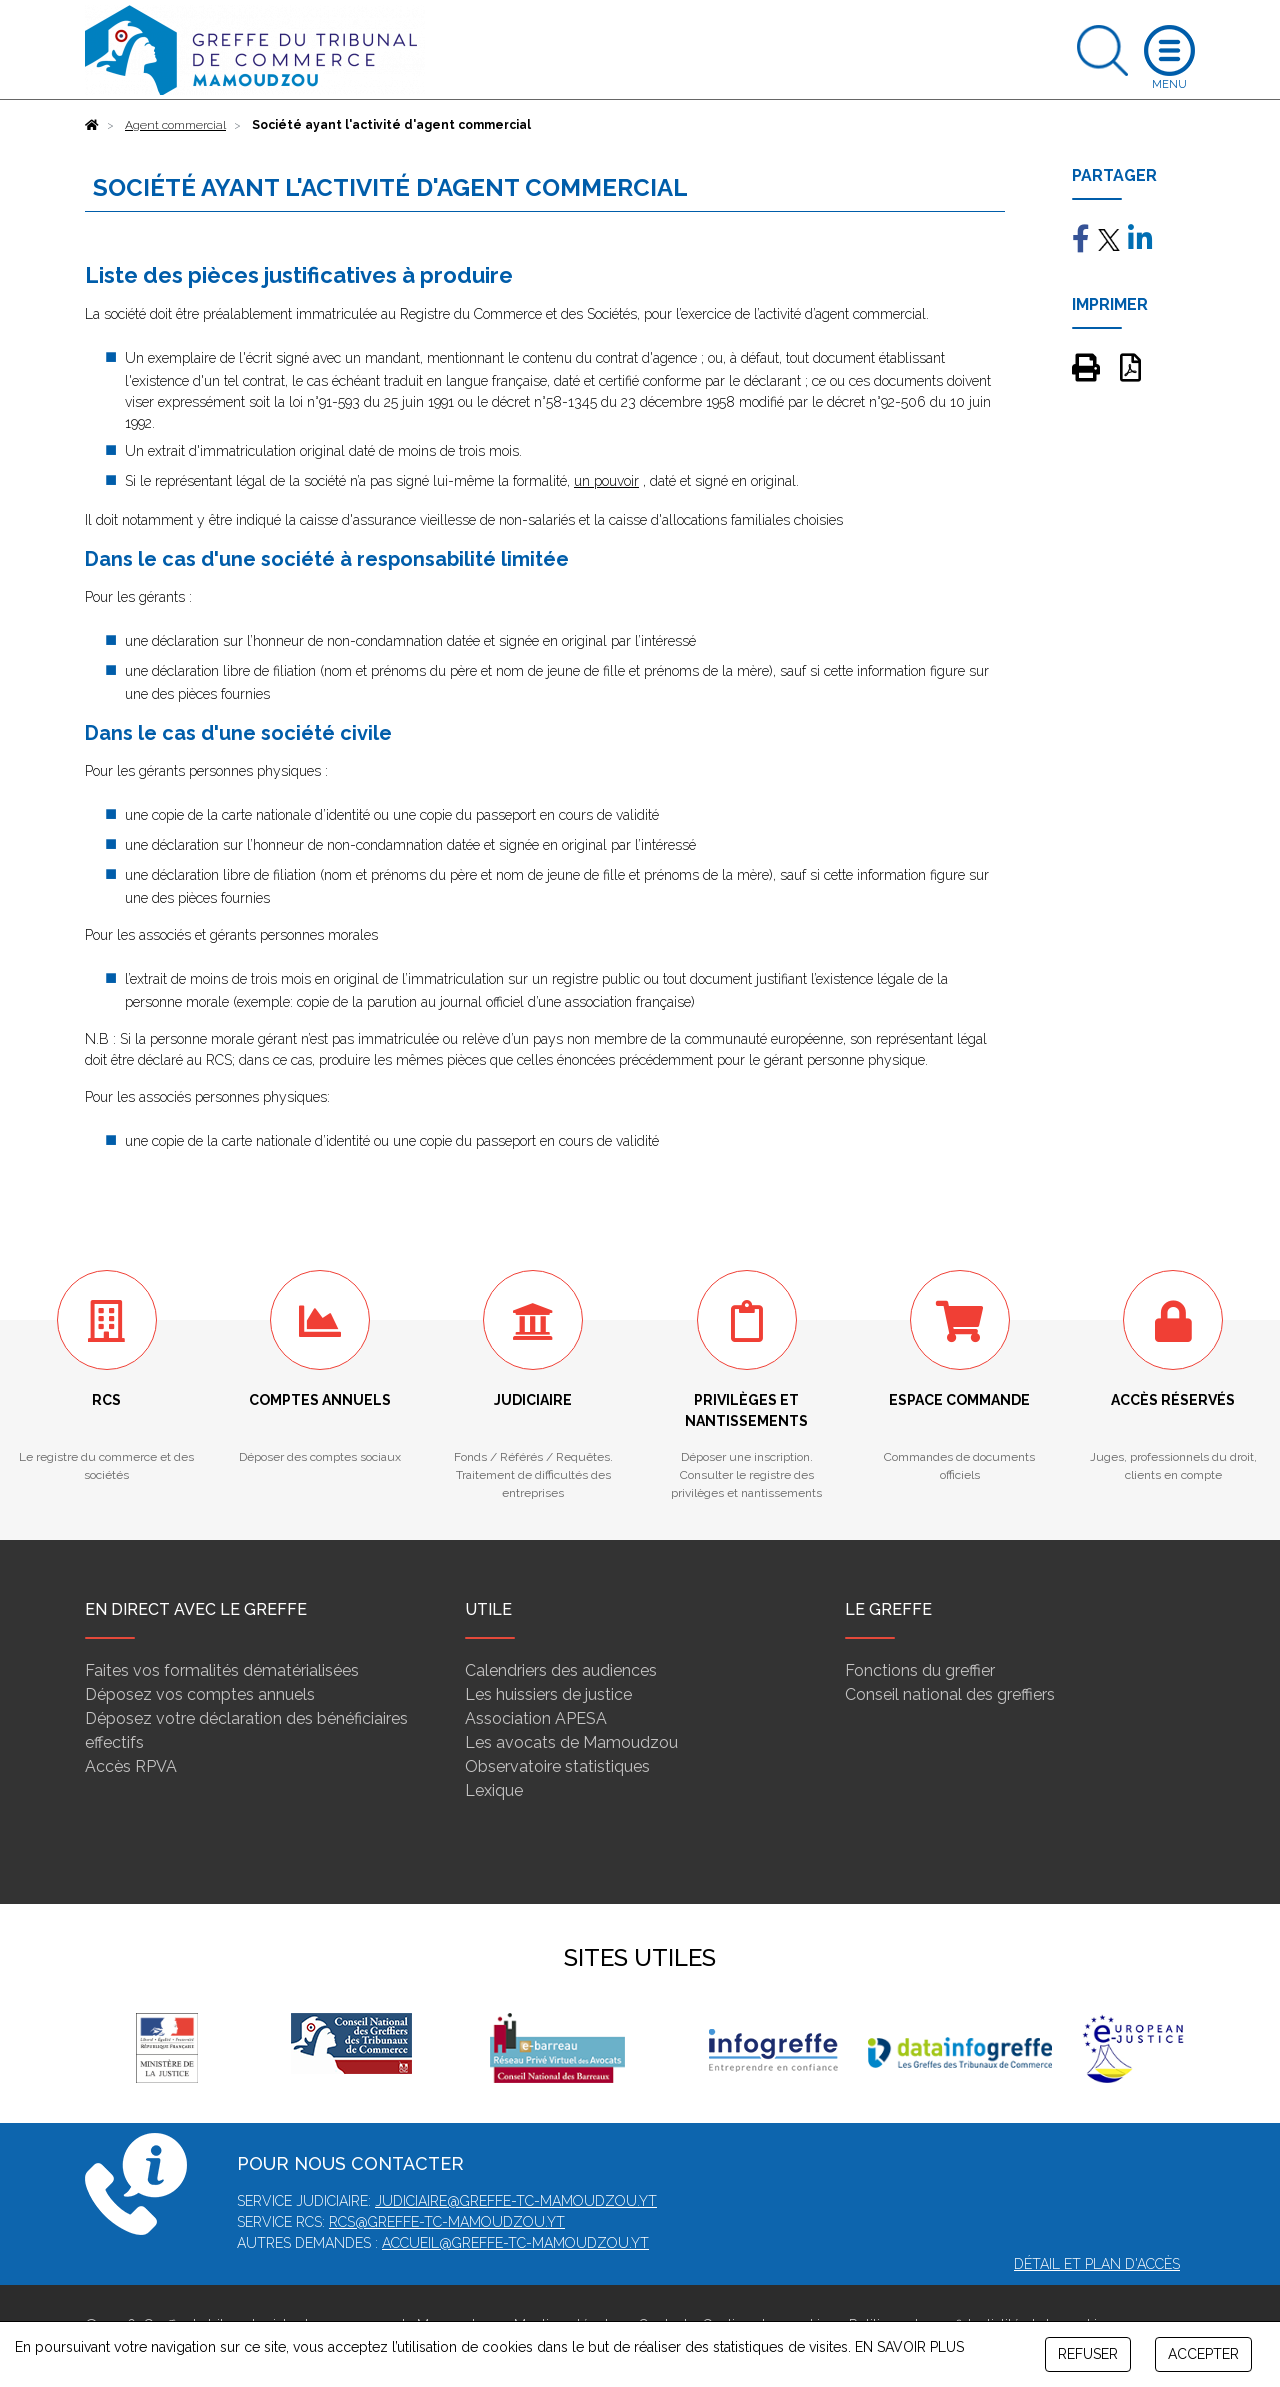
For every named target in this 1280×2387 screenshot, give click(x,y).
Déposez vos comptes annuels (200, 1694)
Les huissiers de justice (548, 1694)
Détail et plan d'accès (1097, 2264)
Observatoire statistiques (557, 1766)
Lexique (494, 1790)
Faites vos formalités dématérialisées (222, 1670)
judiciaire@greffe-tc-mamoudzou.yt (516, 2201)
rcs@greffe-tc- (388, 2222)
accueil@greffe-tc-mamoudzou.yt (515, 2243)
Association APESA (536, 1718)
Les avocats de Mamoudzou (571, 1742)
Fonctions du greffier (920, 1670)
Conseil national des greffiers (950, 1694)
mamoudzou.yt (506, 2222)
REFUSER (1088, 2354)
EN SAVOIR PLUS (909, 2347)
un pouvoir (606, 481)
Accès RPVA (131, 1766)
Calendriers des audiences (561, 1670)
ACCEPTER (1203, 2354)
